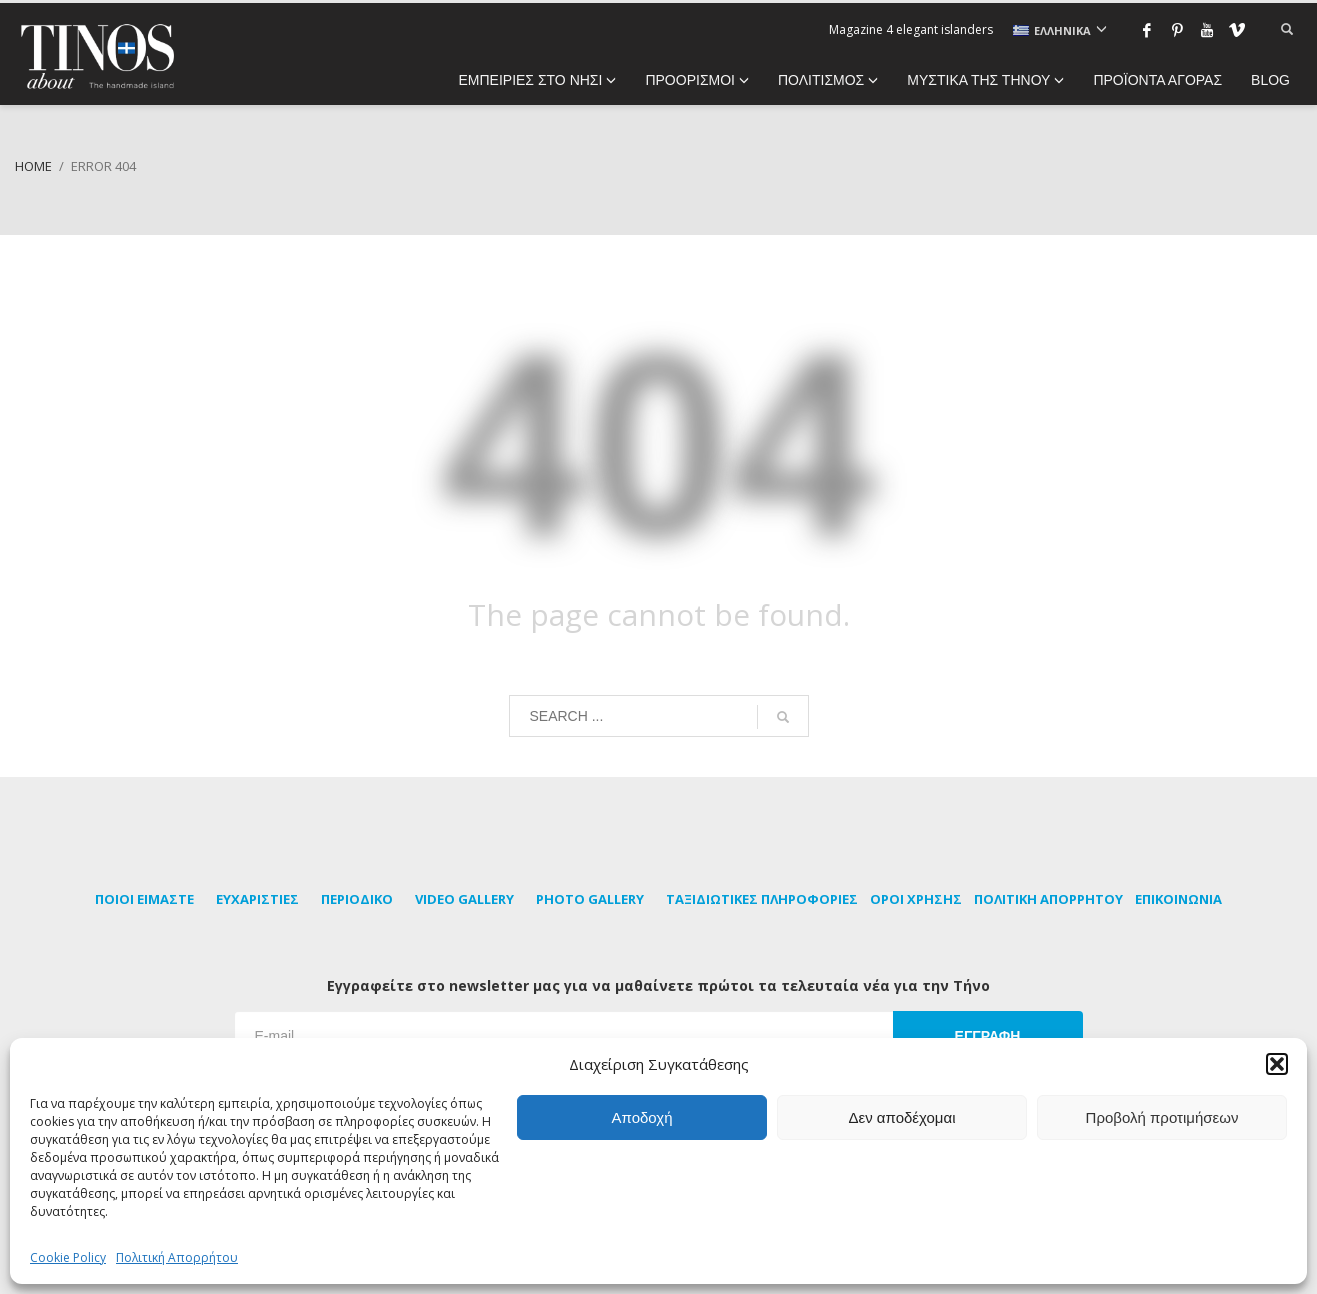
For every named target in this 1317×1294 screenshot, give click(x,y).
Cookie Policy (68, 1257)
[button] (1277, 1064)
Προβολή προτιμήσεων (1162, 1117)
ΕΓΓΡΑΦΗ (988, 1036)
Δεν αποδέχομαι (901, 1117)
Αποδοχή (642, 1117)
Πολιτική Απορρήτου (177, 1257)
